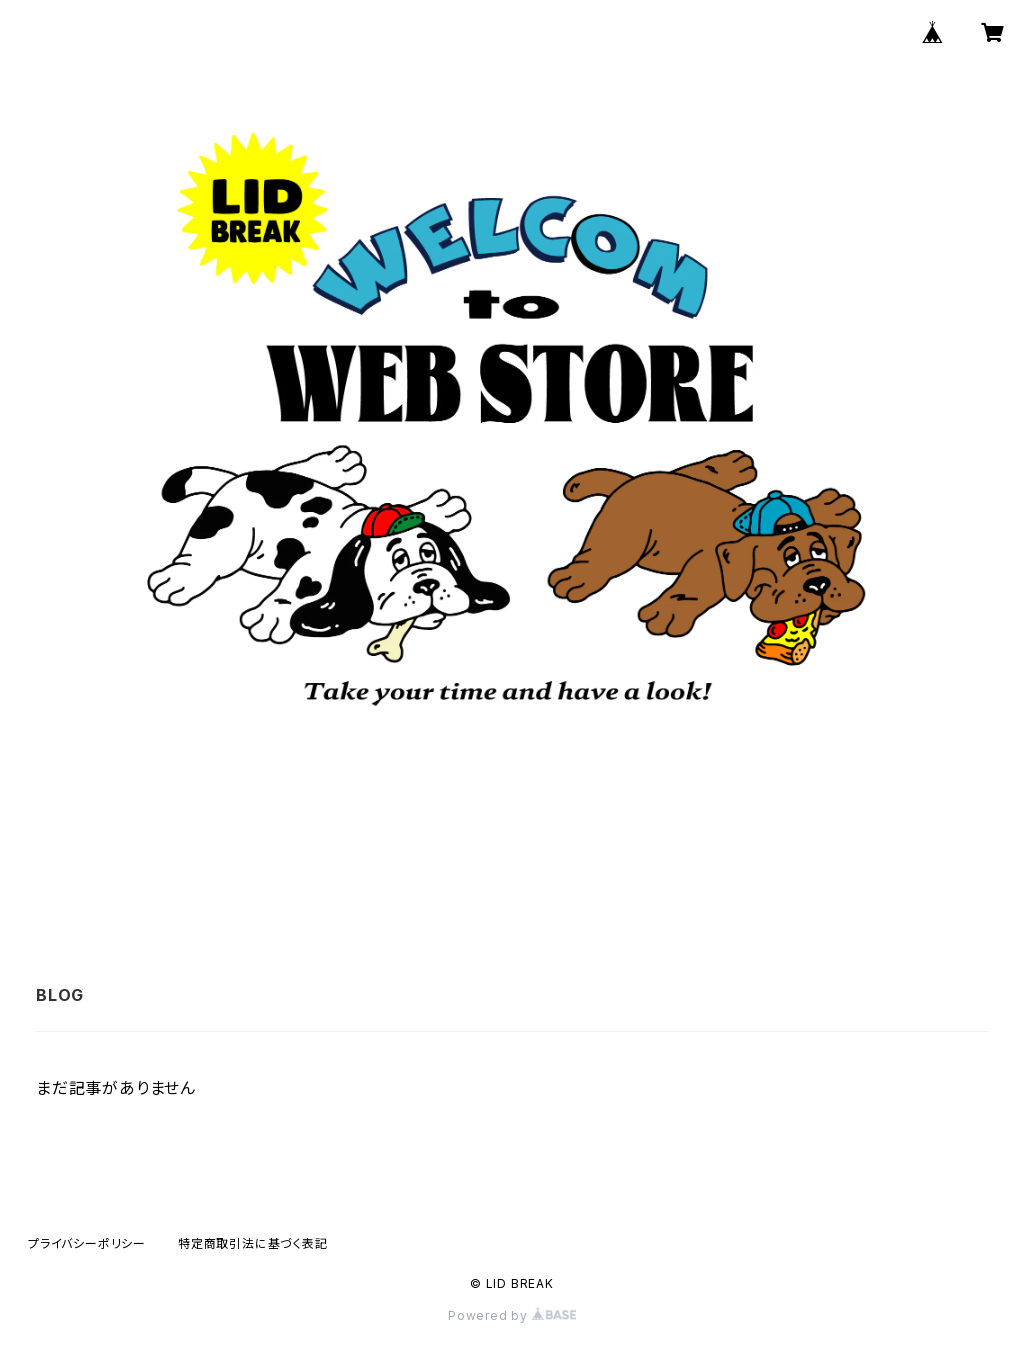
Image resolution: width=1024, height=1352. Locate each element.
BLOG (542, 871)
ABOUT (457, 871)
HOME (368, 871)
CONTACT (639, 871)
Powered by (512, 1315)
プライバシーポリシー (87, 1243)
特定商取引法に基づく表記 (253, 1243)
